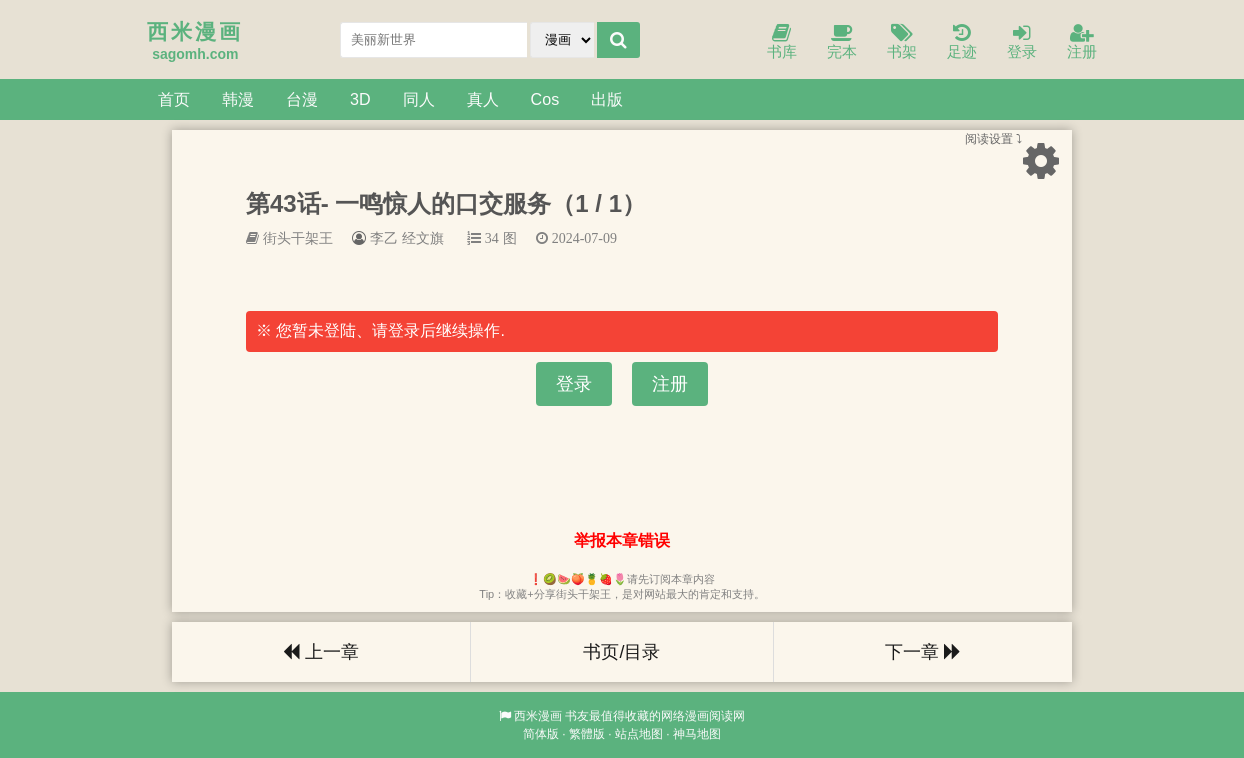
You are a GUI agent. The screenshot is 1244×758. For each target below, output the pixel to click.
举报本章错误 (622, 540)
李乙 (384, 238)
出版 (607, 99)
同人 (419, 99)
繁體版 (587, 734)
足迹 (962, 42)
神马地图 (697, 734)
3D (360, 99)
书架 (902, 42)
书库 (782, 42)
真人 (483, 99)
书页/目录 (621, 652)
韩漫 (238, 99)
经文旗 (423, 238)
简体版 (541, 734)
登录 (1022, 42)
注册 (1082, 42)
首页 (174, 99)
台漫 (302, 99)
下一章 (923, 652)
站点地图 (639, 734)
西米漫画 (538, 716)
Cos (545, 99)
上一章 (321, 652)
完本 (842, 42)
